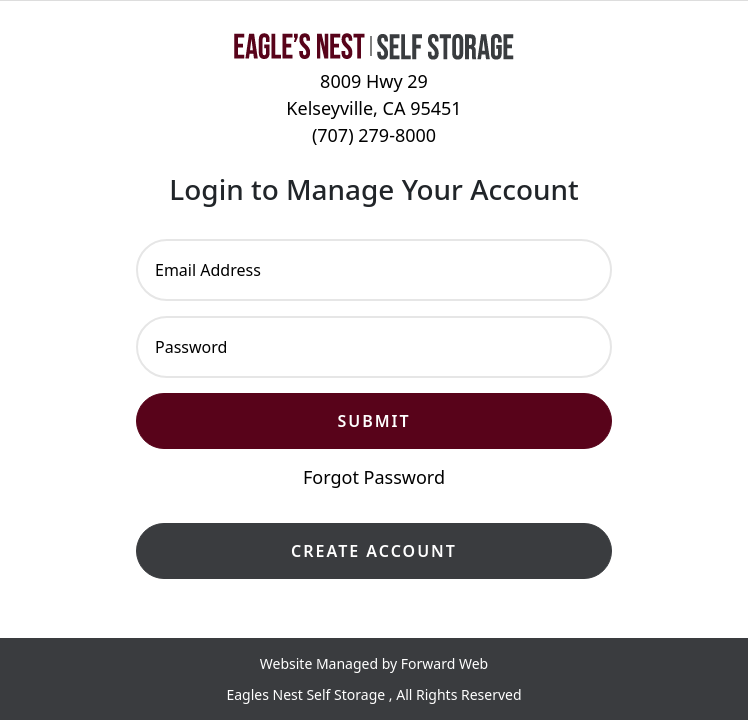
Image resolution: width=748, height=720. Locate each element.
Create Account (374, 551)
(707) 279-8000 (374, 135)
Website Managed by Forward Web (374, 663)
